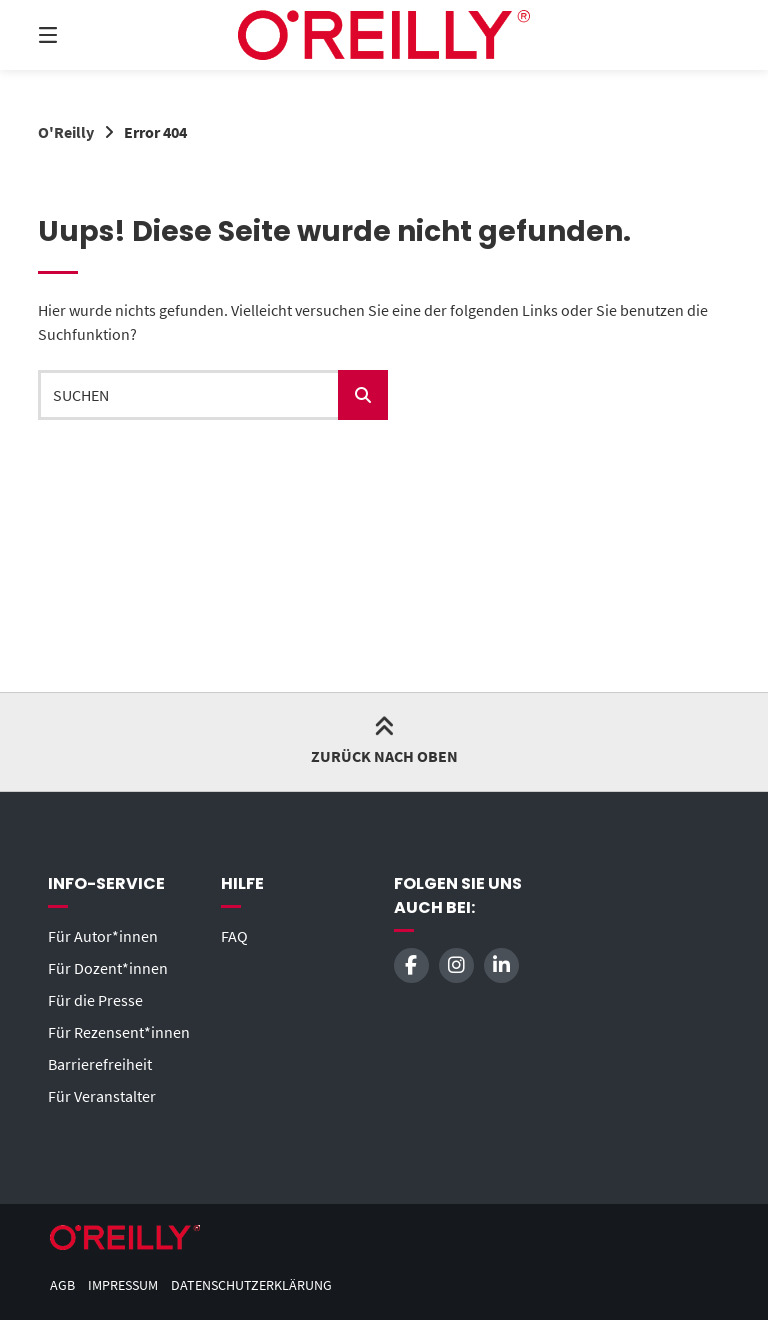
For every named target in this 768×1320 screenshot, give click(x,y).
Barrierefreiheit (100, 1064)
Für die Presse (95, 1000)
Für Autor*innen (103, 936)
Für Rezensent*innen (119, 1032)
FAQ (234, 936)
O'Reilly (66, 132)
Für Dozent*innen (108, 968)
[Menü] (83, 35)
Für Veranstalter (102, 1096)
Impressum (123, 1285)
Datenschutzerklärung (251, 1285)
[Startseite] (384, 35)
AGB (62, 1285)
